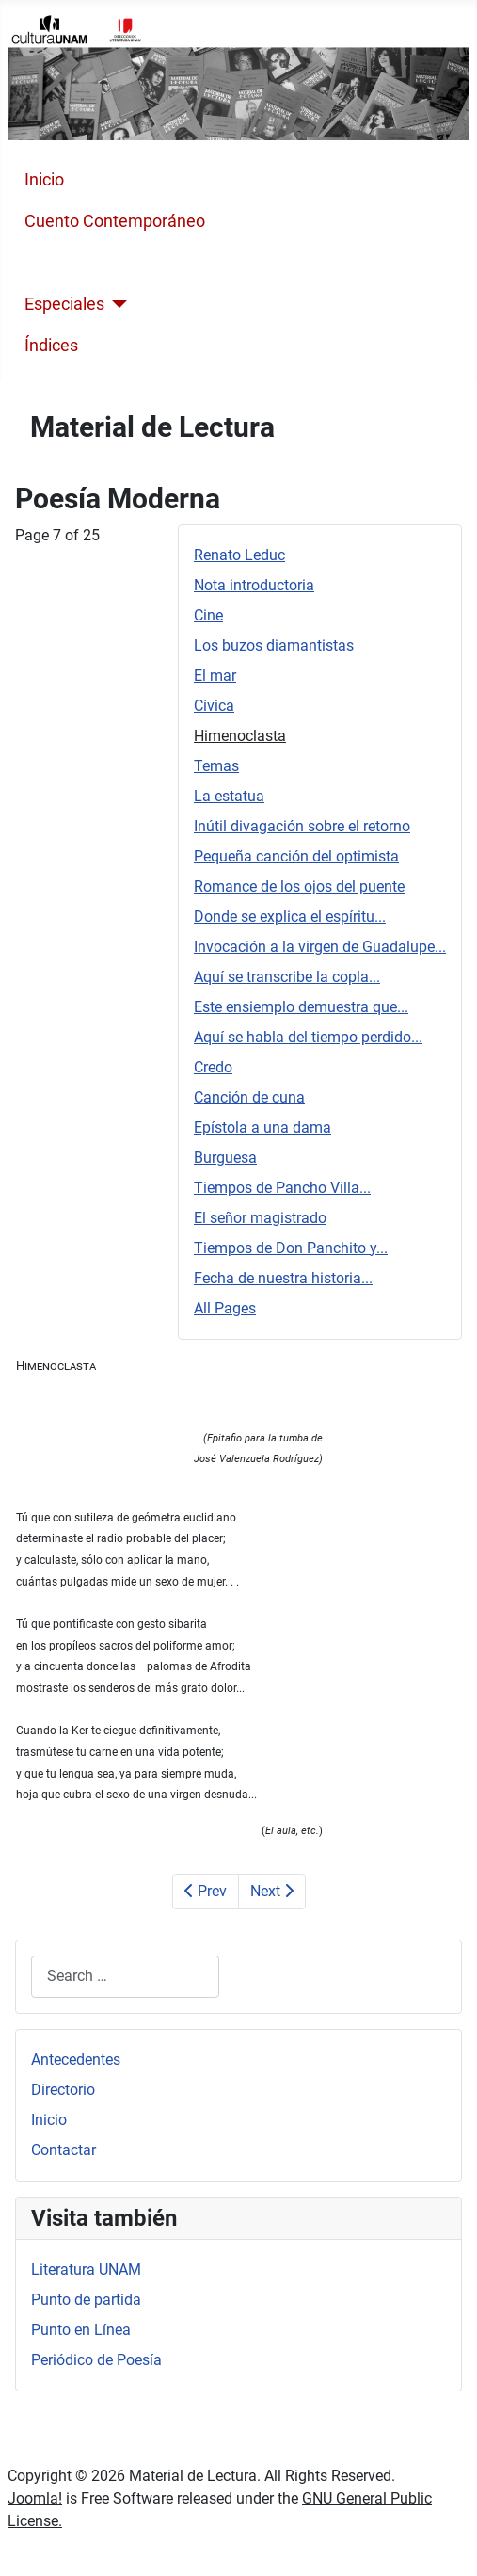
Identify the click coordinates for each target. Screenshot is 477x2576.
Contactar (63, 2150)
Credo (213, 1067)
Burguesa (225, 1158)
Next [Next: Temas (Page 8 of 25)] (272, 1891)
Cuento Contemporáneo (114, 221)
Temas (216, 766)
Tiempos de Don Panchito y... (291, 1248)
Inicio (44, 179)
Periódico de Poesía (96, 2360)
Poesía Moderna (85, 262)
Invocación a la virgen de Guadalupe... (320, 947)
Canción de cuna (249, 1097)
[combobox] (125, 1977)
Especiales (64, 304)
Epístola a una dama (262, 1127)
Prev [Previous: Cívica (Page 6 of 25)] (205, 1891)
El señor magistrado (260, 1218)
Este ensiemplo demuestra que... (301, 1007)
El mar (215, 675)
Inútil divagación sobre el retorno (302, 826)
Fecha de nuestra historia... (283, 1278)
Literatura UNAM (86, 2269)
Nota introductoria (254, 585)
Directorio (63, 2090)
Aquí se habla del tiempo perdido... (308, 1037)
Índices (51, 345)
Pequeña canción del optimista (296, 856)
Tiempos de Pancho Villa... (282, 1188)
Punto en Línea (81, 2330)
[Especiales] (116, 304)
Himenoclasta (240, 736)
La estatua (229, 796)
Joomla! (35, 2498)
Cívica (214, 706)
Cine (208, 615)
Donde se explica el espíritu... (290, 917)
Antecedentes (75, 2060)
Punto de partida (86, 2300)
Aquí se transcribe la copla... (287, 977)
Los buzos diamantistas (274, 645)
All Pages (225, 1308)
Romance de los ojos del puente (299, 886)
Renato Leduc (239, 555)
